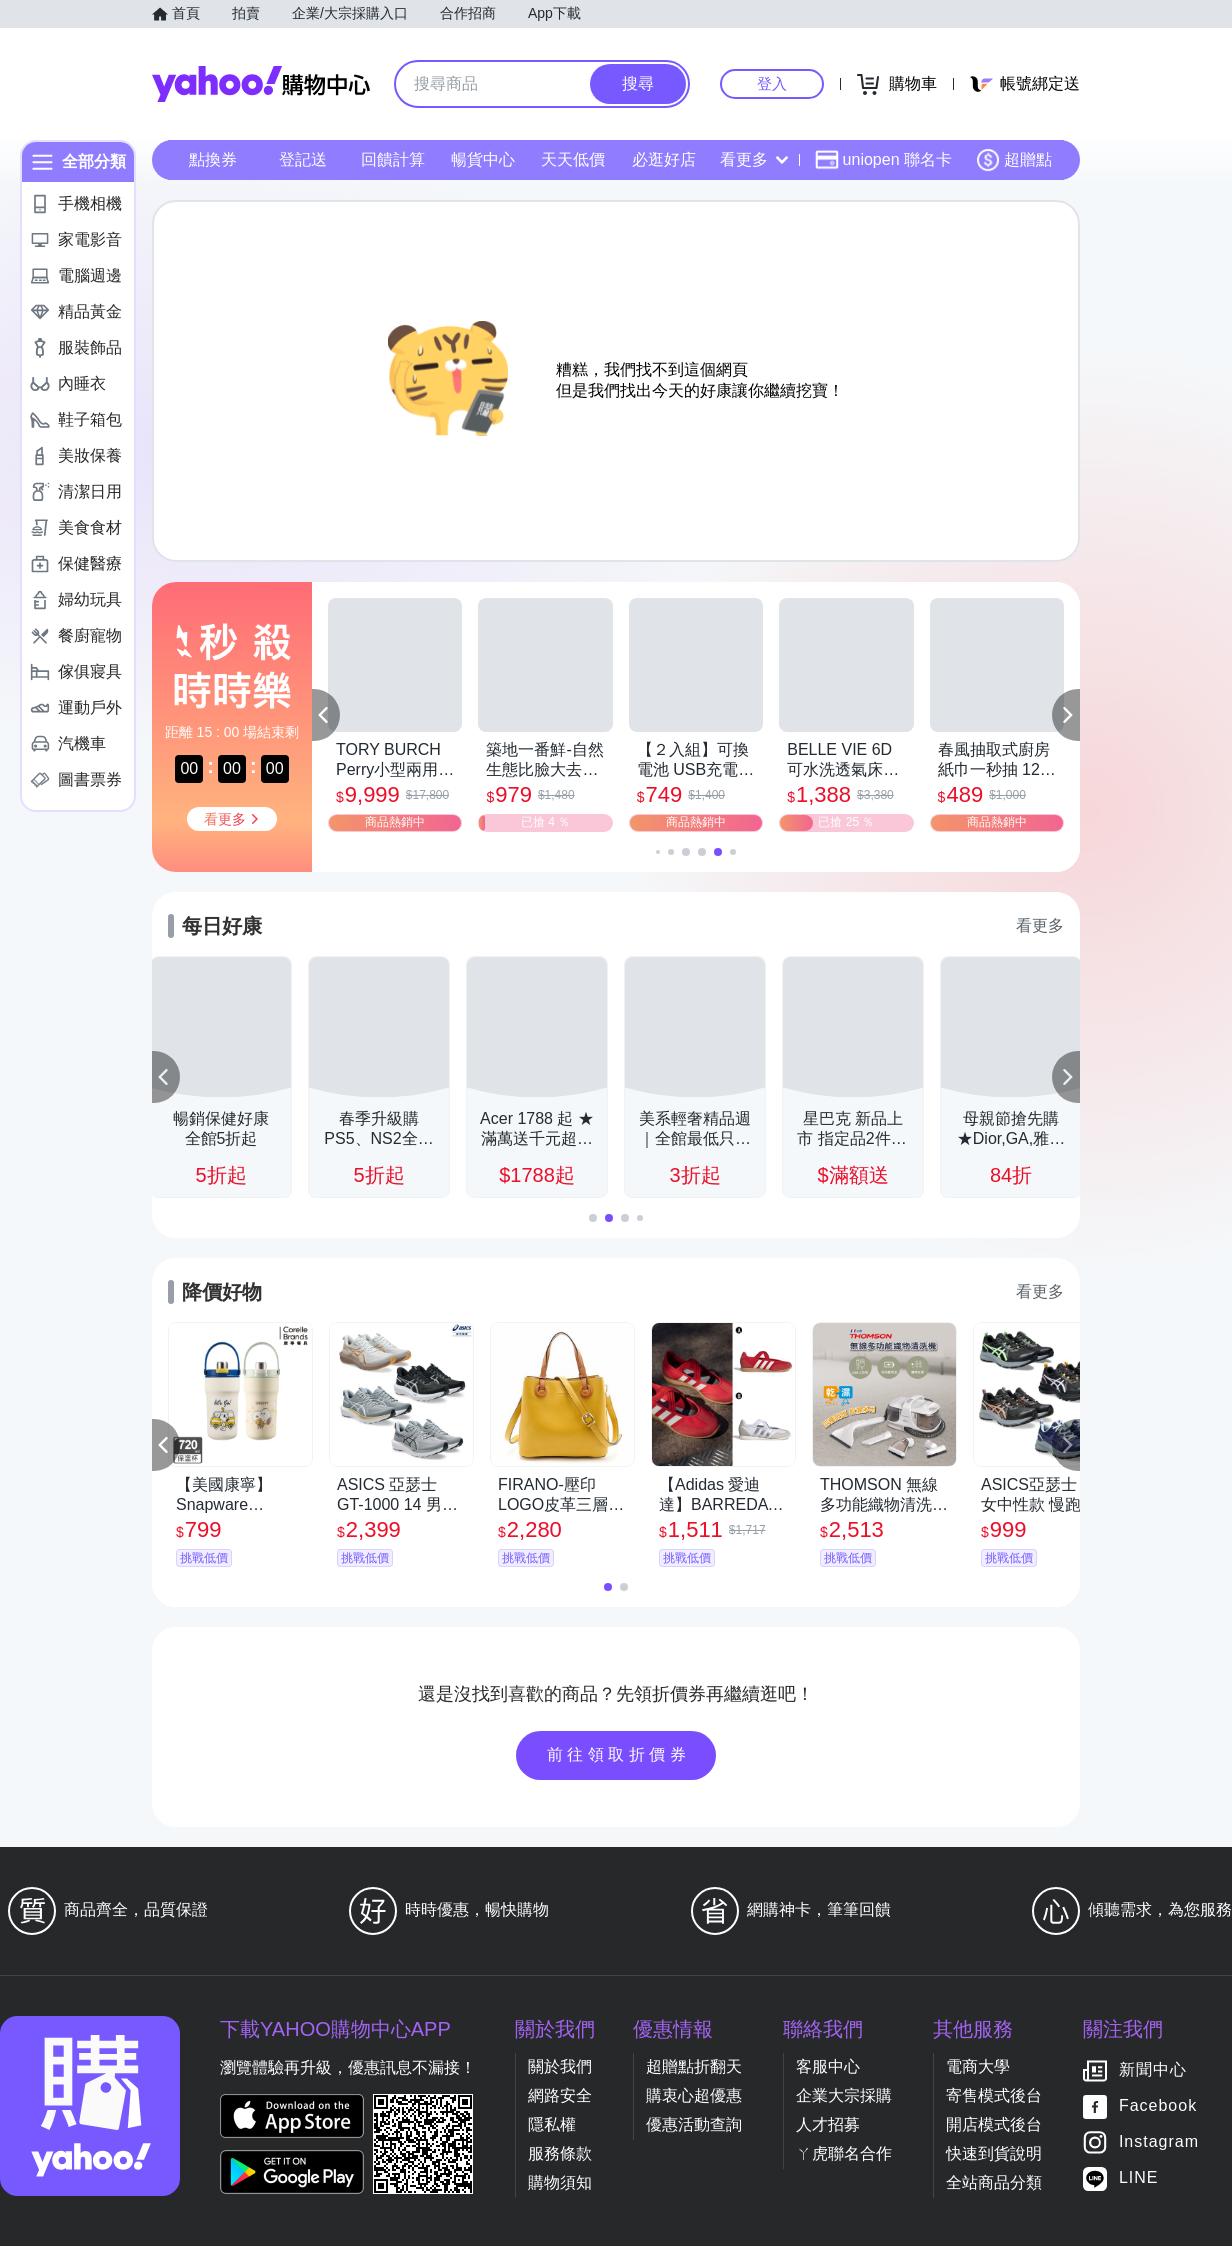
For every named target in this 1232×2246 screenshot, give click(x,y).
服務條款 (560, 2153)
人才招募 (828, 2124)
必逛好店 (664, 159)
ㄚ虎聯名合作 (844, 2153)
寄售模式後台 (994, 2095)
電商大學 (978, 2066)
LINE (1139, 2178)
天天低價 (573, 159)
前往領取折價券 (619, 1754)
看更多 (754, 159)
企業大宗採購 (844, 2095)
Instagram (1159, 2142)
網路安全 (560, 2095)
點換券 (213, 159)
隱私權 (552, 2124)
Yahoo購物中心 (261, 84)
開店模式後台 (994, 2124)
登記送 (303, 159)
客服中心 (828, 2066)
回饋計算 (393, 159)
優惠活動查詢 (694, 2124)
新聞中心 (1153, 2070)
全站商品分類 (994, 2182)
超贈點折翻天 (694, 2066)
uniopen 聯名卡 (883, 160)
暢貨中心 (483, 159)
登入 (772, 83)
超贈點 (1014, 160)
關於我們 (560, 2066)
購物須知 (560, 2182)
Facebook (1158, 2106)
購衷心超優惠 (694, 2095)
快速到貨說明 (994, 2153)
